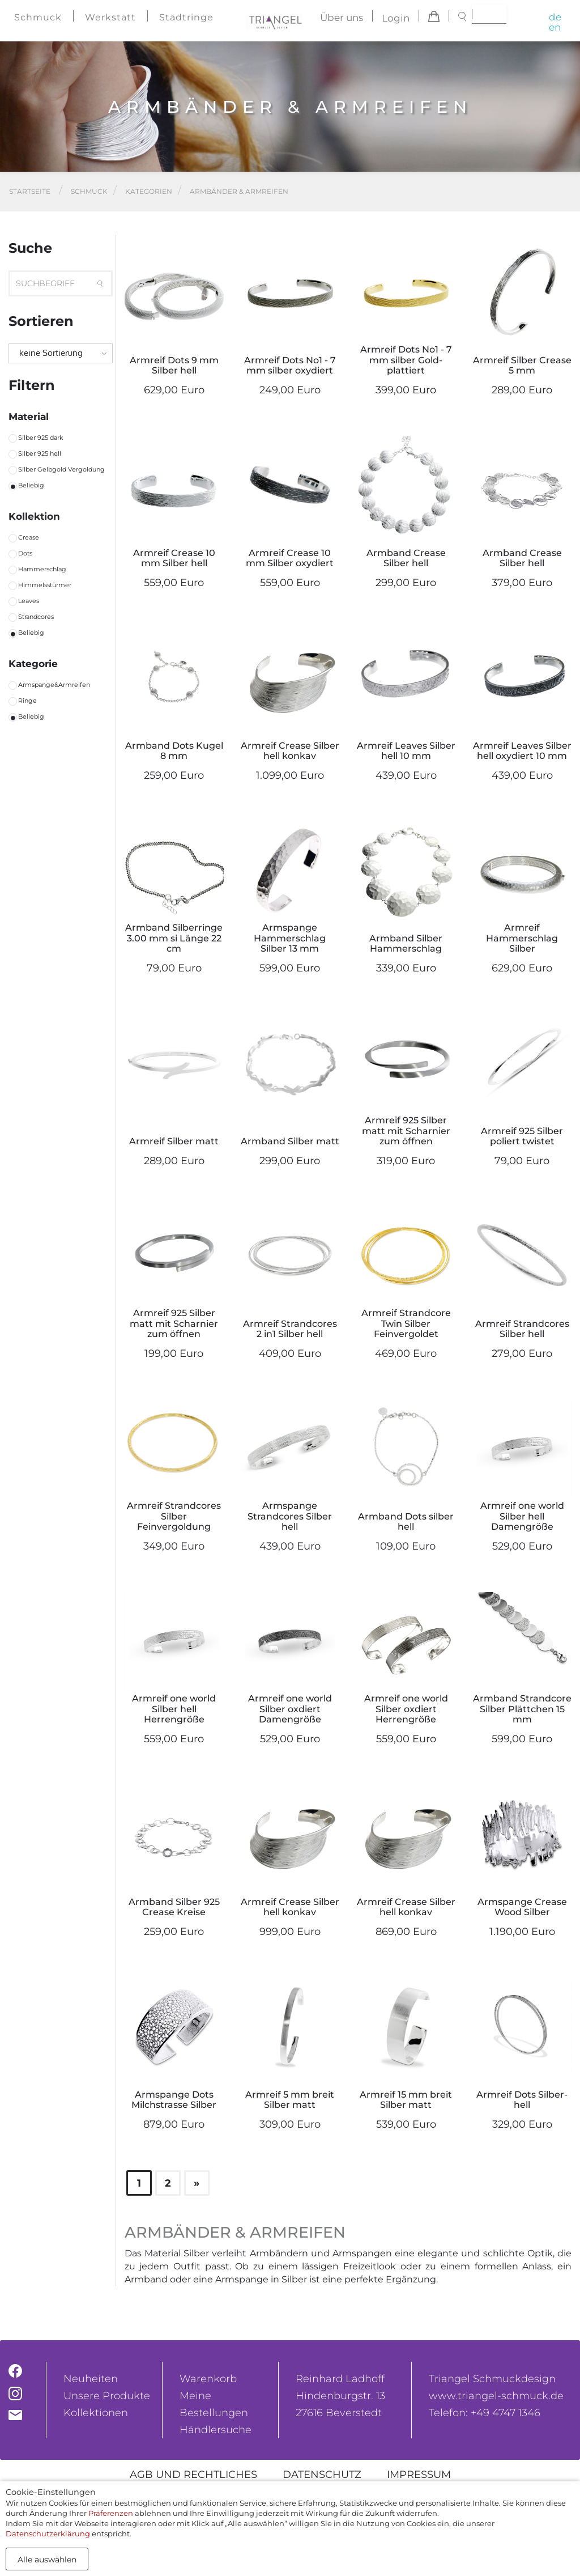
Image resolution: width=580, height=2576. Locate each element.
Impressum (419, 2474)
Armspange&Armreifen (54, 685)
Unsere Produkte (106, 2396)
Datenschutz (322, 2474)
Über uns (341, 18)
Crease (28, 537)
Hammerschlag (42, 569)
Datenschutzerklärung (48, 2533)
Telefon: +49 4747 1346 (484, 2413)
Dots (25, 553)
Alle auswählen (47, 2559)
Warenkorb (208, 2379)
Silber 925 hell (39, 453)
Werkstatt (110, 17)
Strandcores (36, 617)
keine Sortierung (51, 352)
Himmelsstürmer (44, 585)
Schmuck (38, 17)
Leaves (28, 601)
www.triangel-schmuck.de (496, 2396)
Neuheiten (90, 2379)
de (555, 17)
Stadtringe (186, 17)
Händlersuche (215, 2430)
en (555, 27)
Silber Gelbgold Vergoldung (61, 469)
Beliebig (31, 485)
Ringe (27, 701)
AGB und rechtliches (193, 2474)
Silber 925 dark (40, 438)
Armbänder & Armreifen (239, 191)
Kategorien (148, 191)
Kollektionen (95, 2413)
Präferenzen (110, 2513)
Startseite (29, 191)
